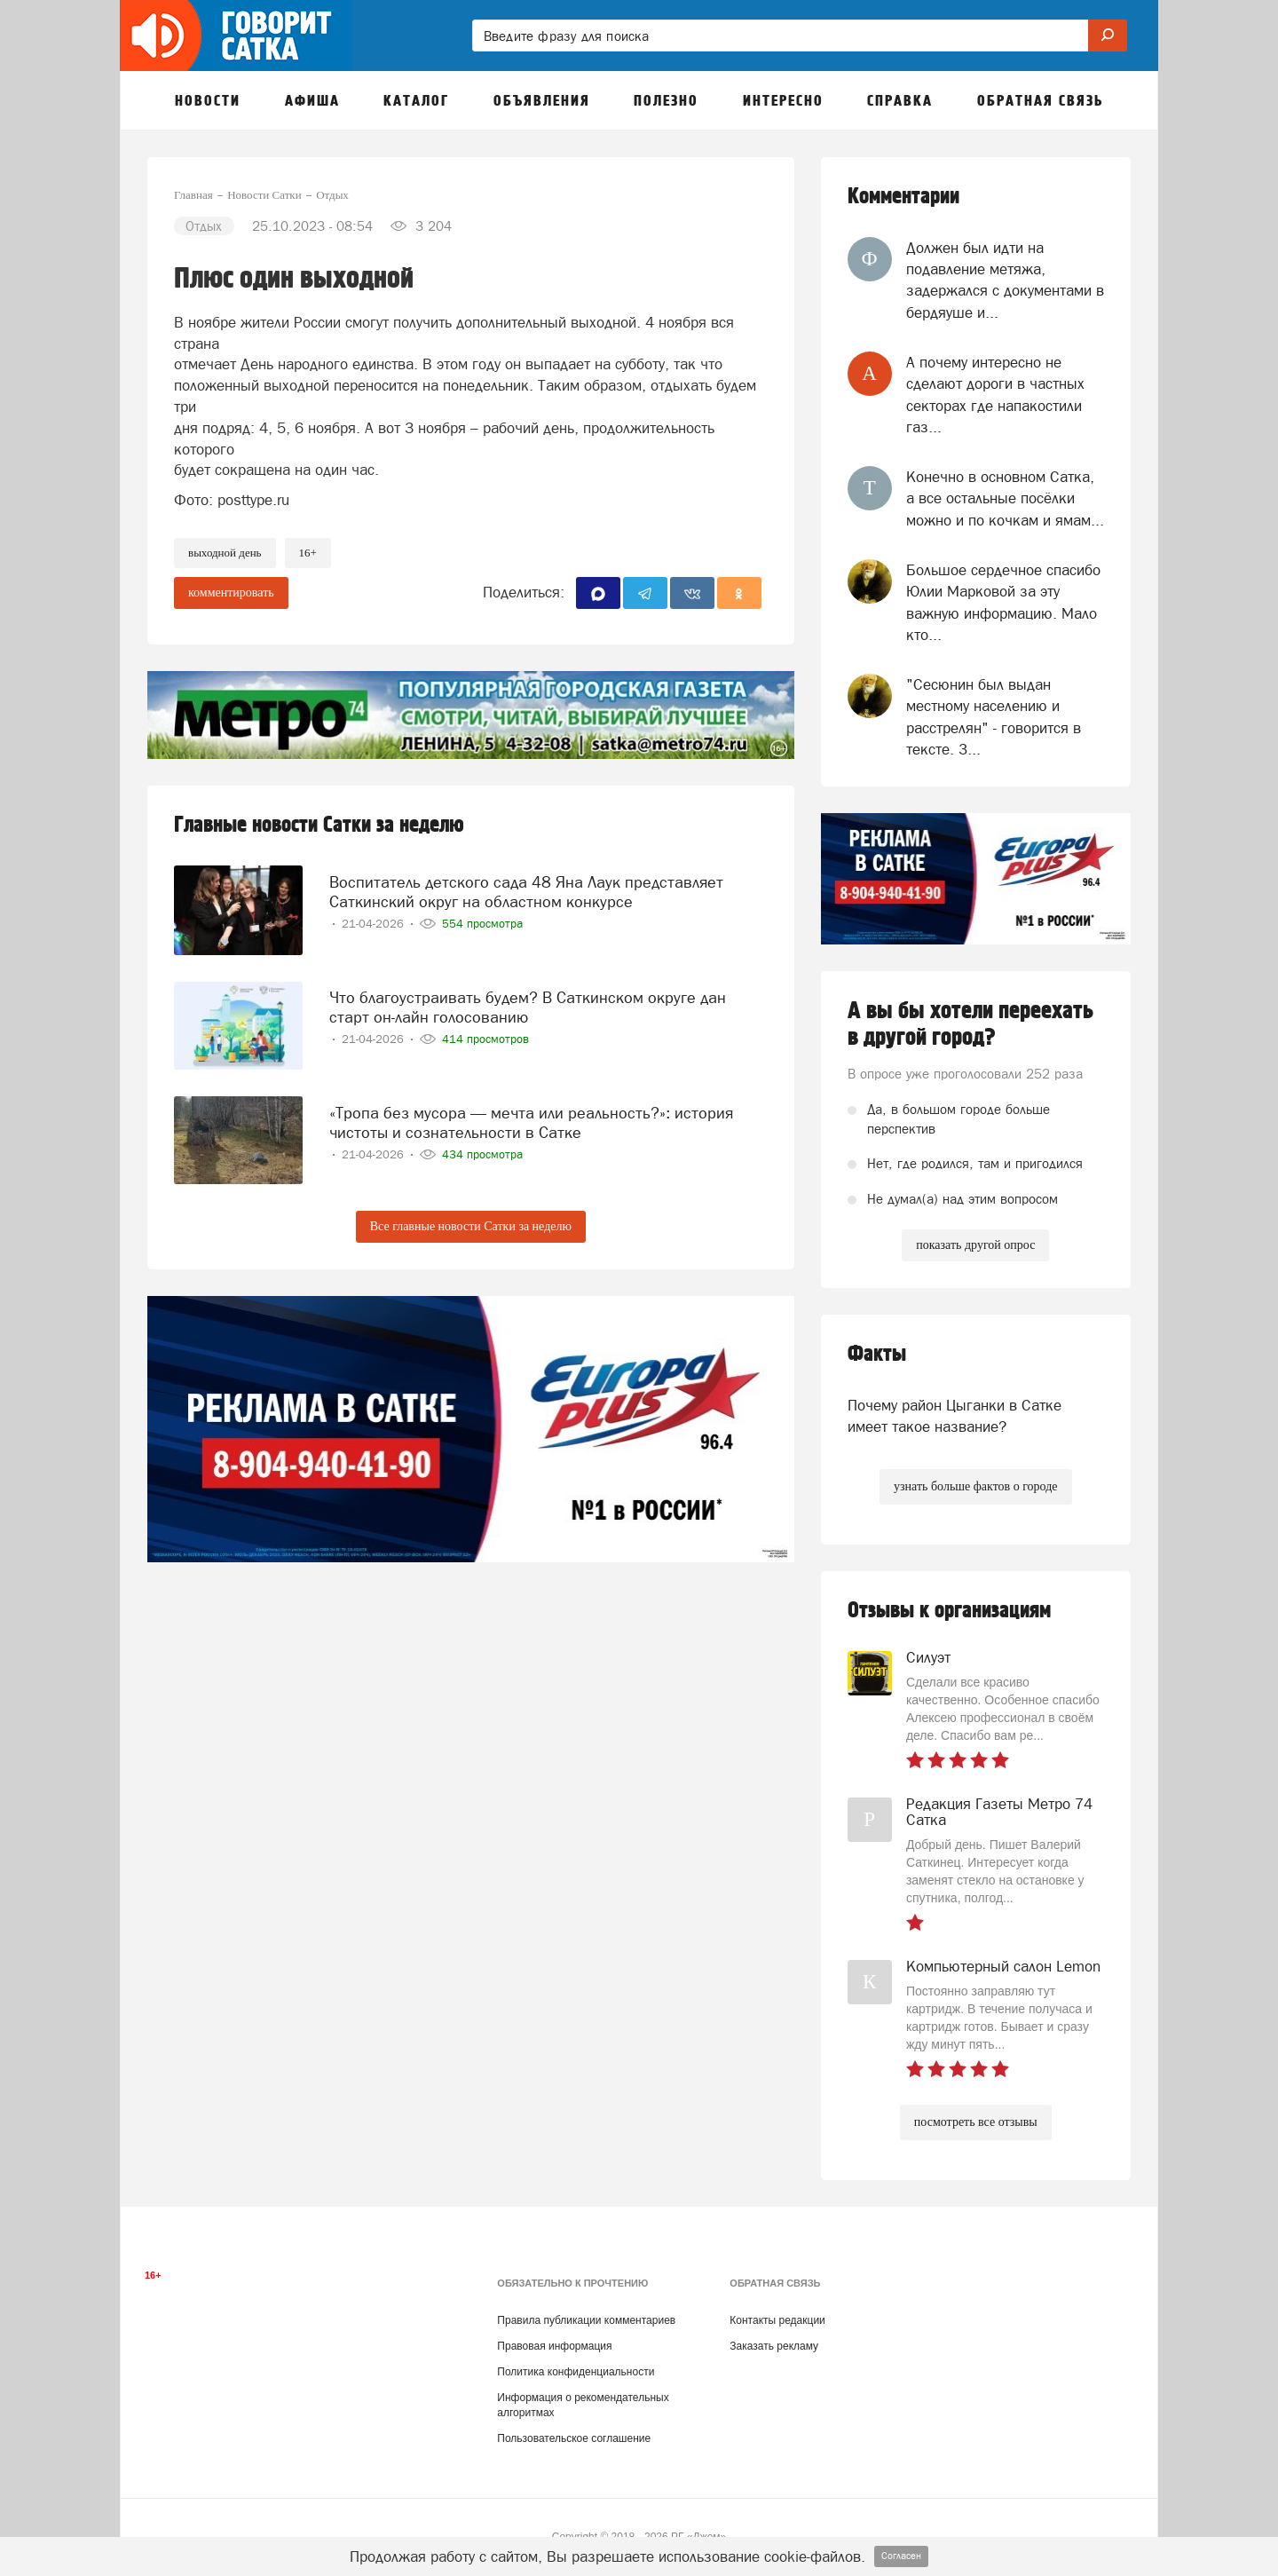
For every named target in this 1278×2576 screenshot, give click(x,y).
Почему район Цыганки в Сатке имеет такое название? (954, 1415)
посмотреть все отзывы (975, 2122)
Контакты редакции (777, 2320)
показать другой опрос (975, 1245)
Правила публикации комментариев (586, 2320)
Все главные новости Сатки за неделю (471, 1226)
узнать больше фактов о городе (975, 1486)
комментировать (231, 592)
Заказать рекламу (774, 2346)
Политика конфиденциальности (575, 2372)
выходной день (225, 552)
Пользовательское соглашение (574, 2438)
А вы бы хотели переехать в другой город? (970, 1024)
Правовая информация (554, 2346)
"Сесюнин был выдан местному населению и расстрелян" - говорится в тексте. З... (993, 717)
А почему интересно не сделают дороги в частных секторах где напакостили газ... (995, 394)
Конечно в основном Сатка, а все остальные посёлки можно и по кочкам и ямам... (1005, 498)
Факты (877, 1354)
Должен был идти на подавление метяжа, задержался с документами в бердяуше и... (1005, 280)
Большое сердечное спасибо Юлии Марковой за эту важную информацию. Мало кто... (1003, 602)
